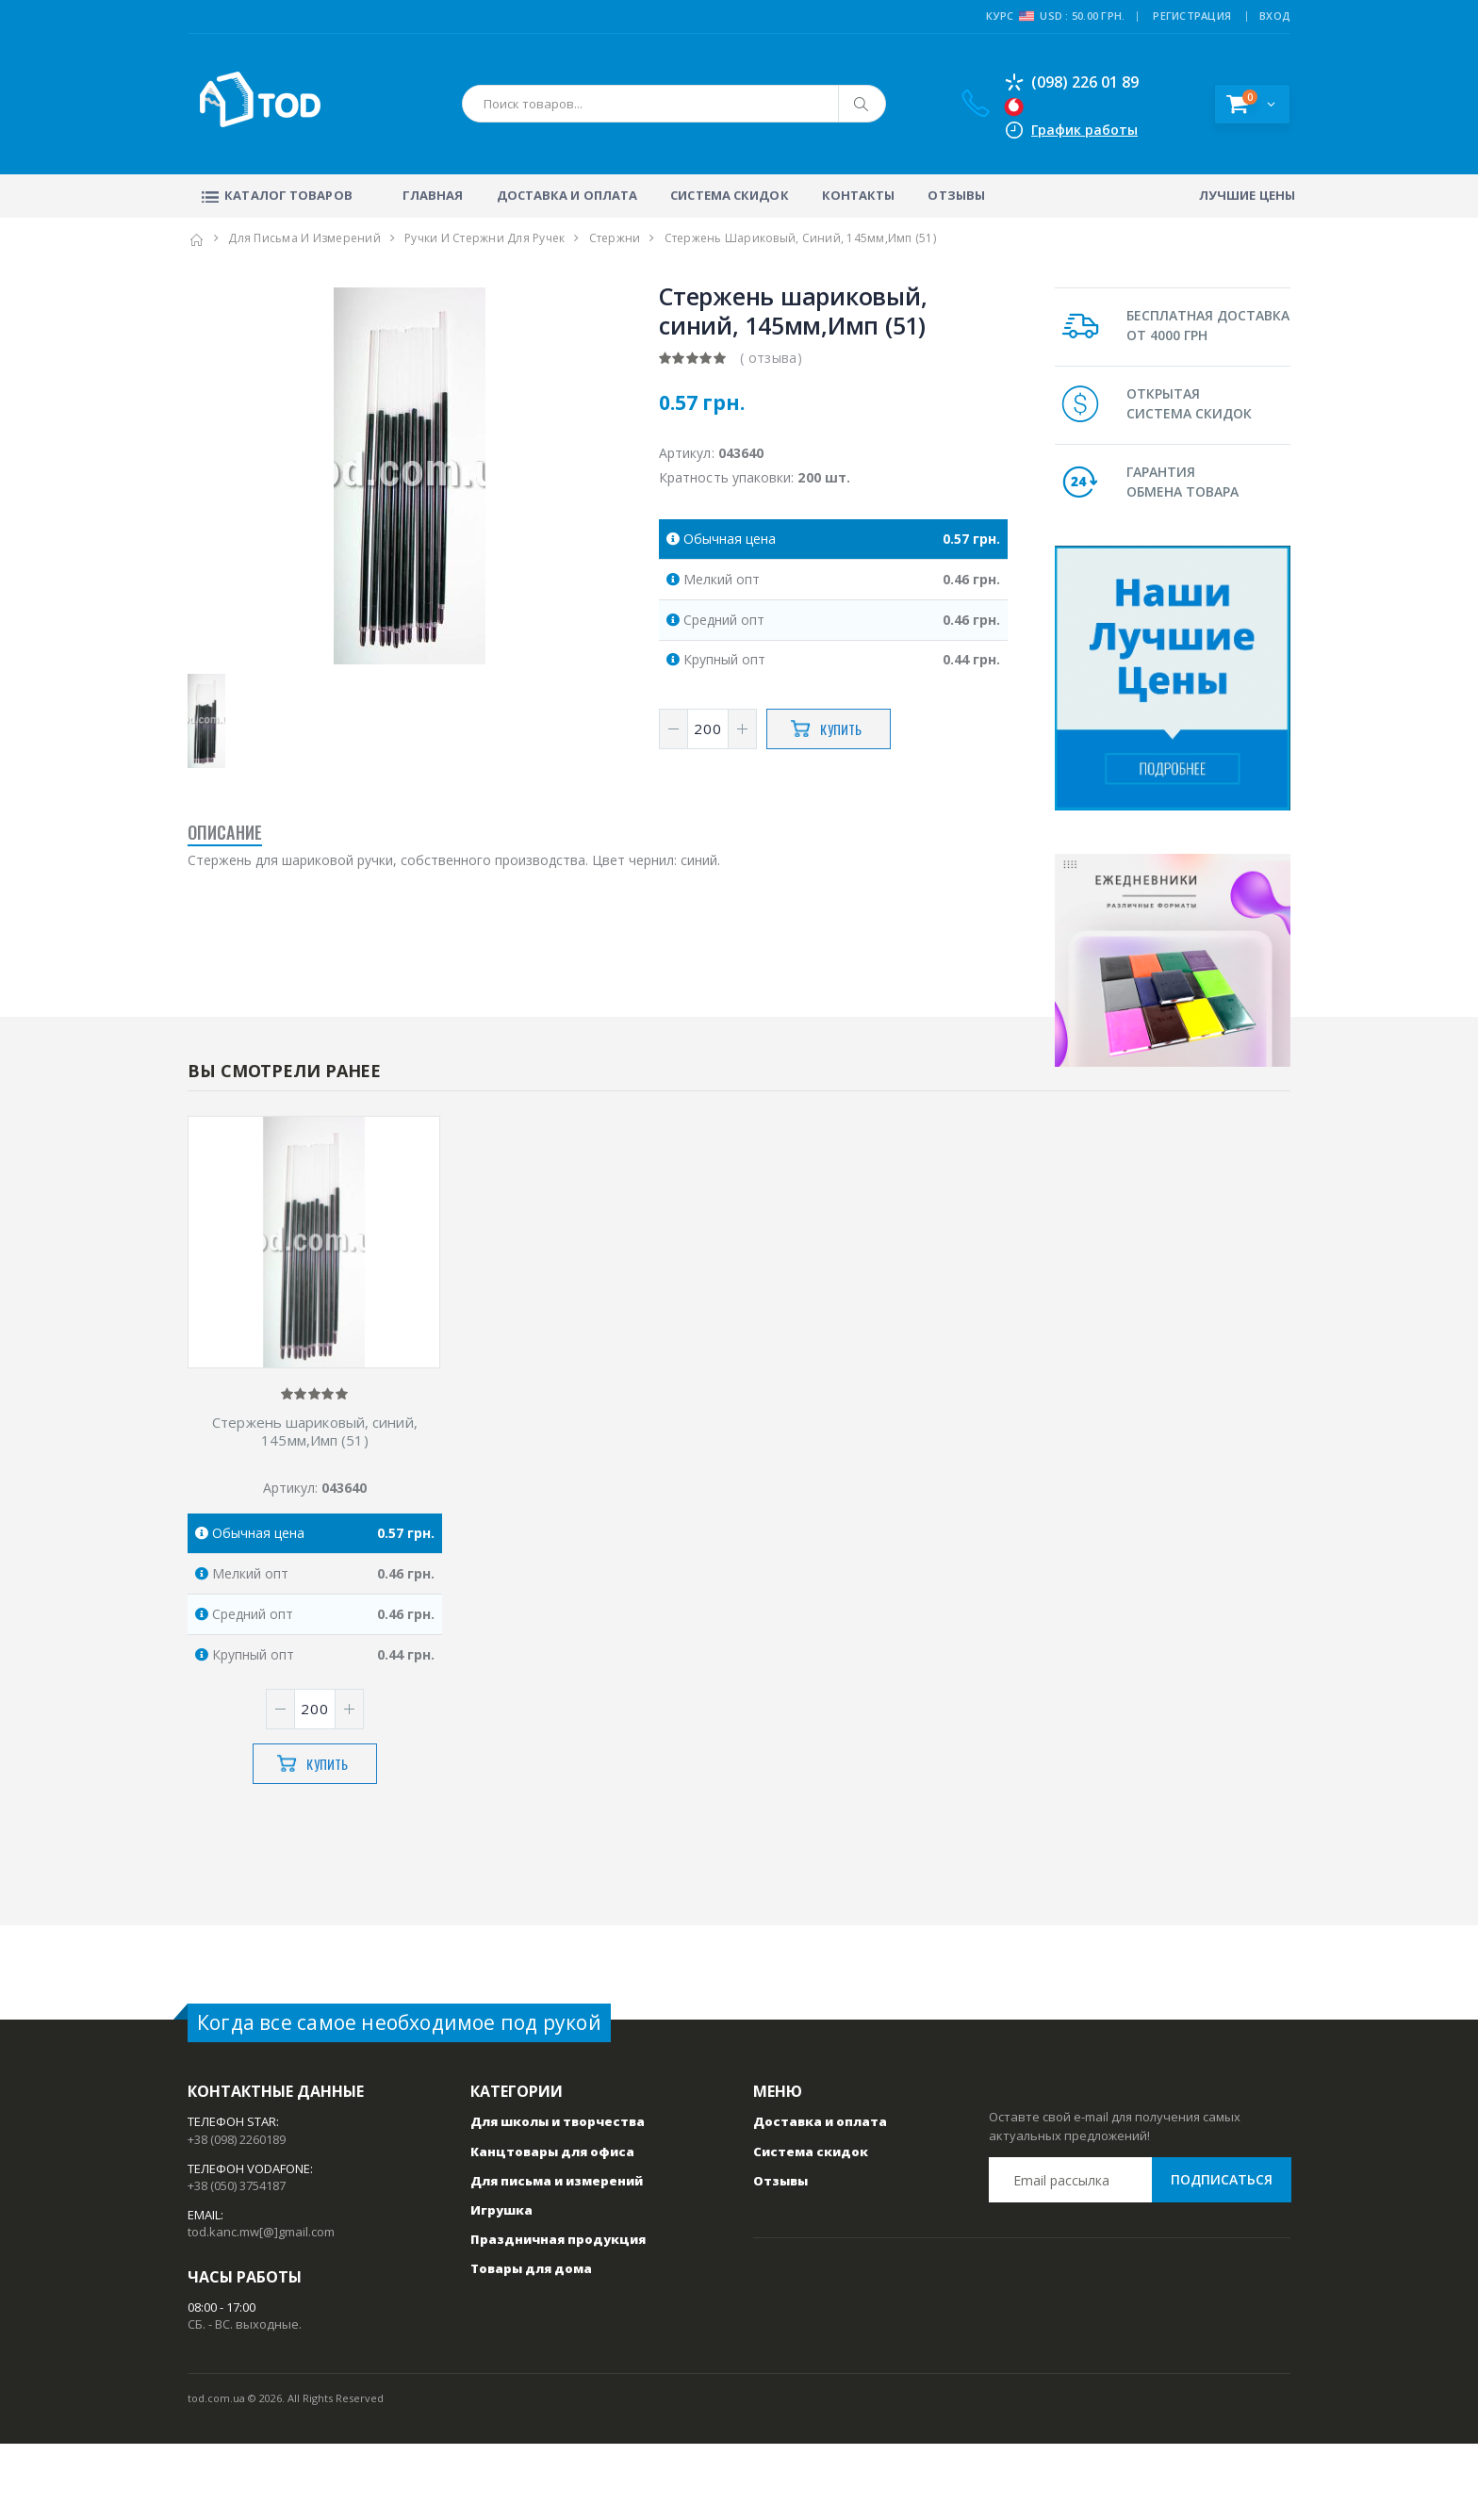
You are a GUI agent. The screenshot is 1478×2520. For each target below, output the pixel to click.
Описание (225, 832)
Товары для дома (531, 2345)
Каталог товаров (275, 195)
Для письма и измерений (304, 238)
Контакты (858, 195)
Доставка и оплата (567, 195)
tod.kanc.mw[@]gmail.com (261, 2308)
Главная (433, 195)
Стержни (615, 238)
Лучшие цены (1247, 195)
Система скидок (729, 195)
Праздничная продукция (558, 2315)
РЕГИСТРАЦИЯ (1192, 15)
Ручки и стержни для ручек (484, 238)
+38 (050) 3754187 (237, 2261)
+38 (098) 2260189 (237, 2215)
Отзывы (956, 195)
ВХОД (1274, 15)
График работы (1084, 130)
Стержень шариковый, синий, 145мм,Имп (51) (315, 1508)
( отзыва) (771, 358)
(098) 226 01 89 (1071, 82)
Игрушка (501, 2286)
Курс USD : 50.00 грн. (1055, 16)
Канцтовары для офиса (552, 2227)
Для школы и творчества (557, 2198)
